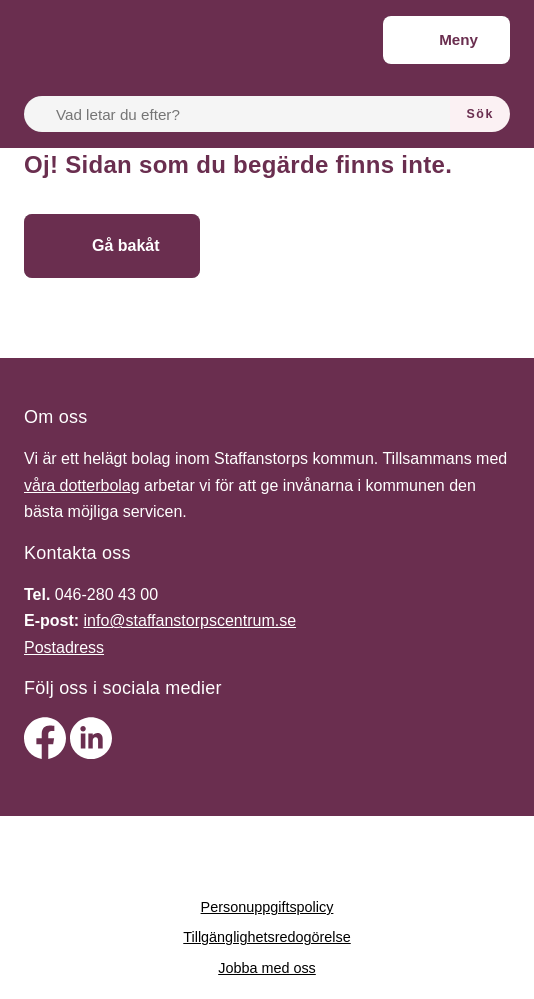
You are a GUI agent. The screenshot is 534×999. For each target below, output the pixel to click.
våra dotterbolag (82, 485)
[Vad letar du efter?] (249, 114)
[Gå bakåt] (112, 246)
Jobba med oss (267, 968)
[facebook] (47, 753)
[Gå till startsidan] (346, 246)
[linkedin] (91, 753)
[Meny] (446, 40)
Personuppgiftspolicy (267, 907)
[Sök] (480, 114)
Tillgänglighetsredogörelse (266, 937)
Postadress (64, 647)
